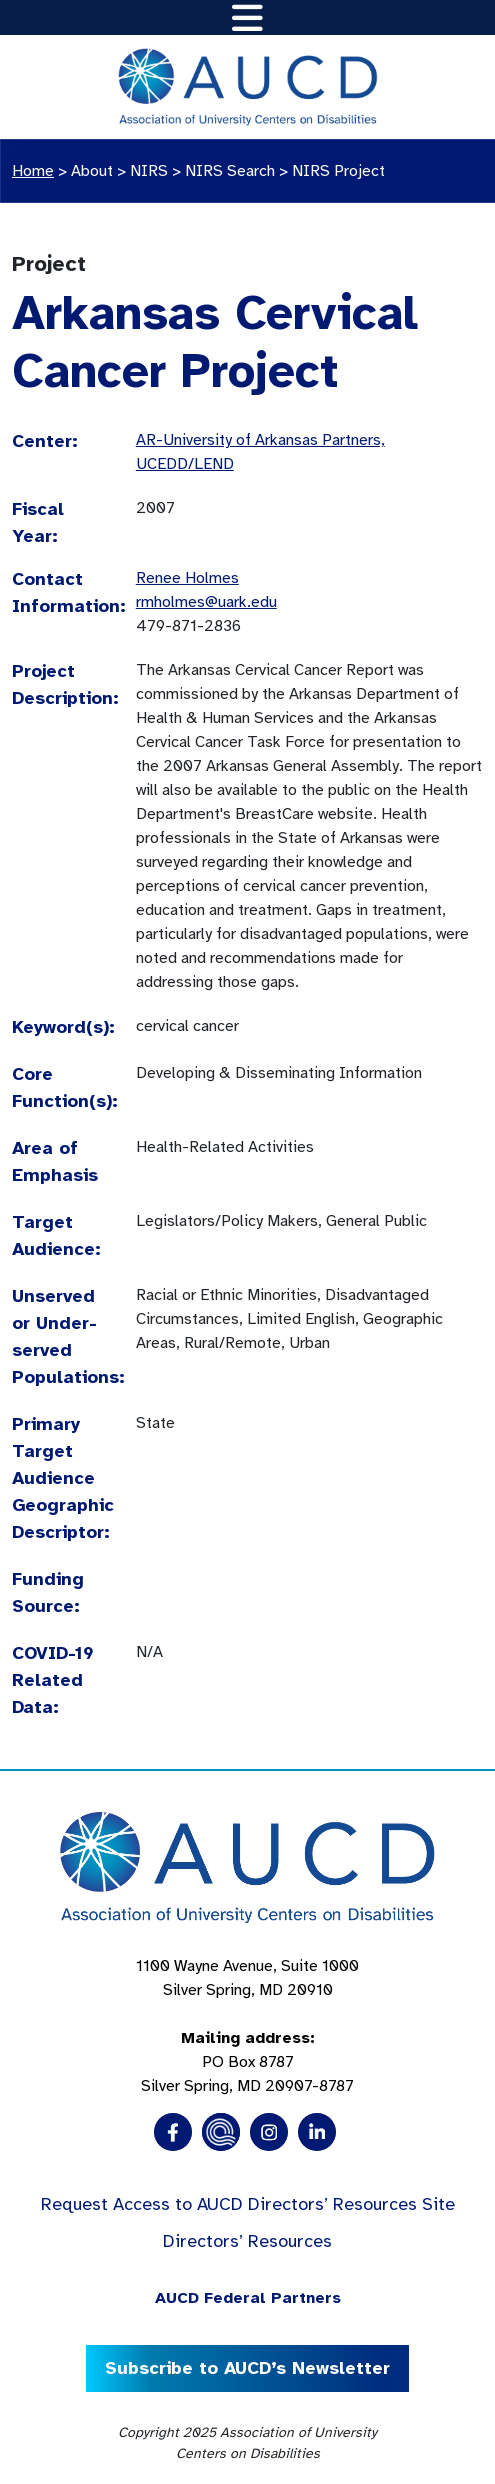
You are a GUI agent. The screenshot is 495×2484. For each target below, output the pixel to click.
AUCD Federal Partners (248, 2298)
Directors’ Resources (247, 2241)
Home (33, 171)
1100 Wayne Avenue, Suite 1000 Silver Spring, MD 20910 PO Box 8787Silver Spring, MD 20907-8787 (247, 2026)
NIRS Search (230, 171)
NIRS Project (338, 171)
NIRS (149, 171)
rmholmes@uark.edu (206, 602)
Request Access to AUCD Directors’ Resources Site (248, 2204)
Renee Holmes (187, 578)
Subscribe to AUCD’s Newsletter (247, 2368)
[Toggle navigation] (247, 17)
